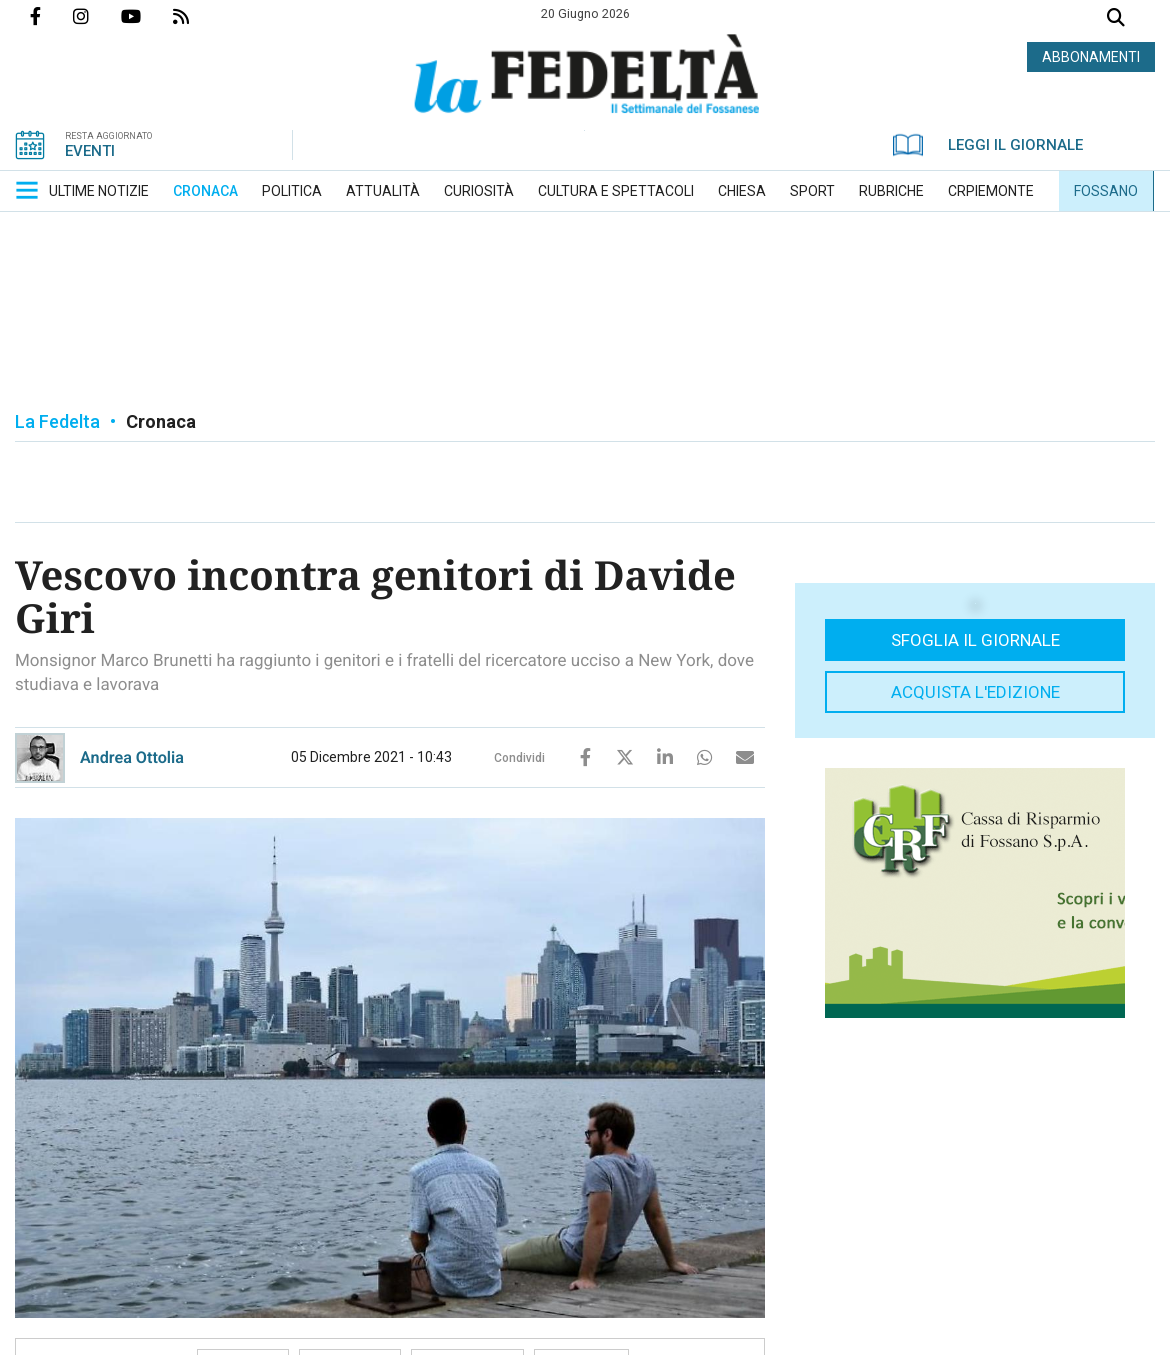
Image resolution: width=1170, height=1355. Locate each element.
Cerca (1116, 19)
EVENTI (90, 151)
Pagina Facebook (51, 16)
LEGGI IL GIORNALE (988, 145)
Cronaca (161, 421)
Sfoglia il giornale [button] (975, 640)
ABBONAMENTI (1091, 57)
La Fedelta (57, 421)
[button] (27, 190)
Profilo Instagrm (97, 16)
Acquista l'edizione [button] (975, 692)
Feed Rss (197, 16)
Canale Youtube (147, 16)
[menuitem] (99, 191)
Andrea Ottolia (132, 757)
